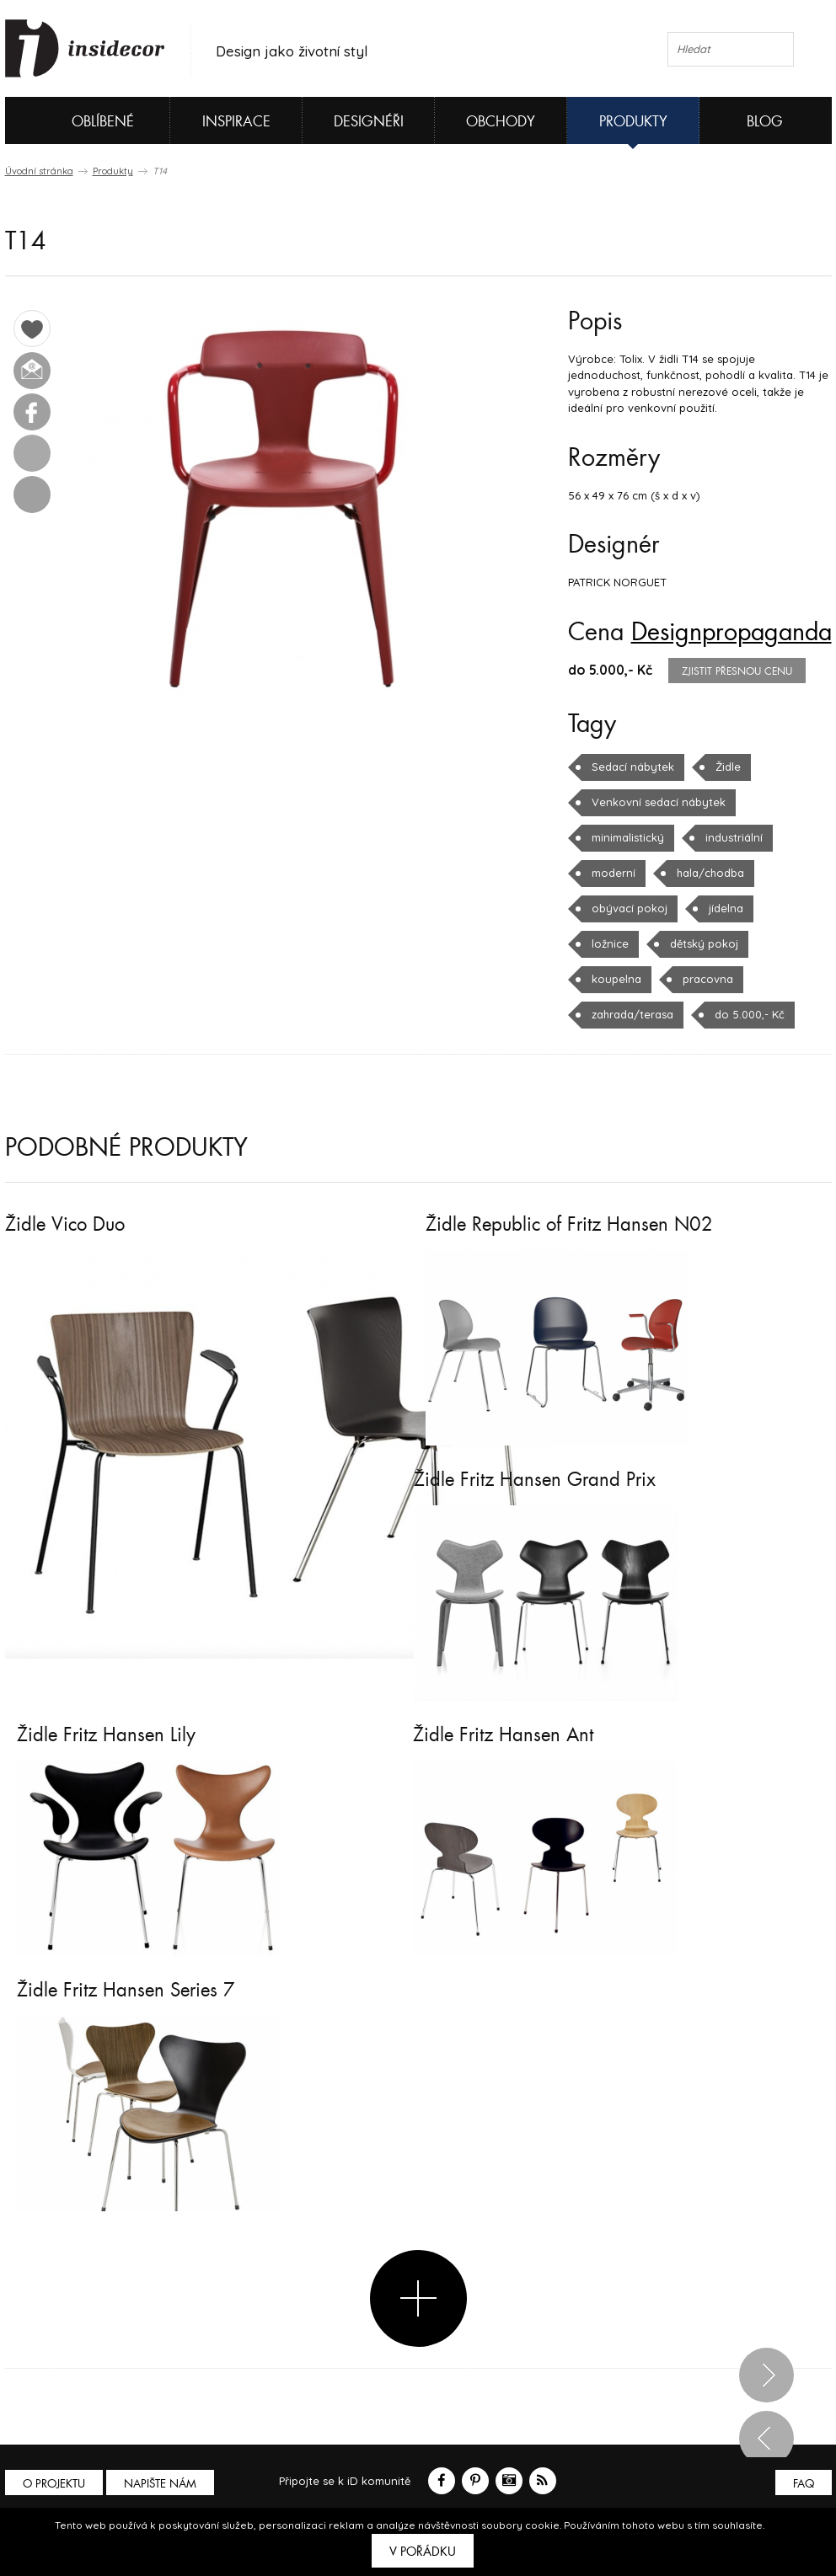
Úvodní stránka (39, 171)
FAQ (803, 2484)
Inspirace (236, 122)
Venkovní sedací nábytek (659, 802)
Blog (765, 122)
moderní (613, 872)
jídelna (726, 908)
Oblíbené (74, 120)
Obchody (500, 122)
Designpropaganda (731, 632)
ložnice (610, 943)
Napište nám (160, 2484)
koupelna (616, 979)
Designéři (369, 122)
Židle (728, 766)
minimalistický (628, 837)
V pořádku (422, 2551)
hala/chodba (710, 872)
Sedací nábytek (633, 766)
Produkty (633, 122)
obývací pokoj (629, 908)
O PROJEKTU (54, 2484)
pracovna (708, 979)
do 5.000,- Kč (750, 1014)
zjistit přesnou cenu (737, 671)
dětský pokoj (704, 943)
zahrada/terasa (632, 1014)
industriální (734, 837)
